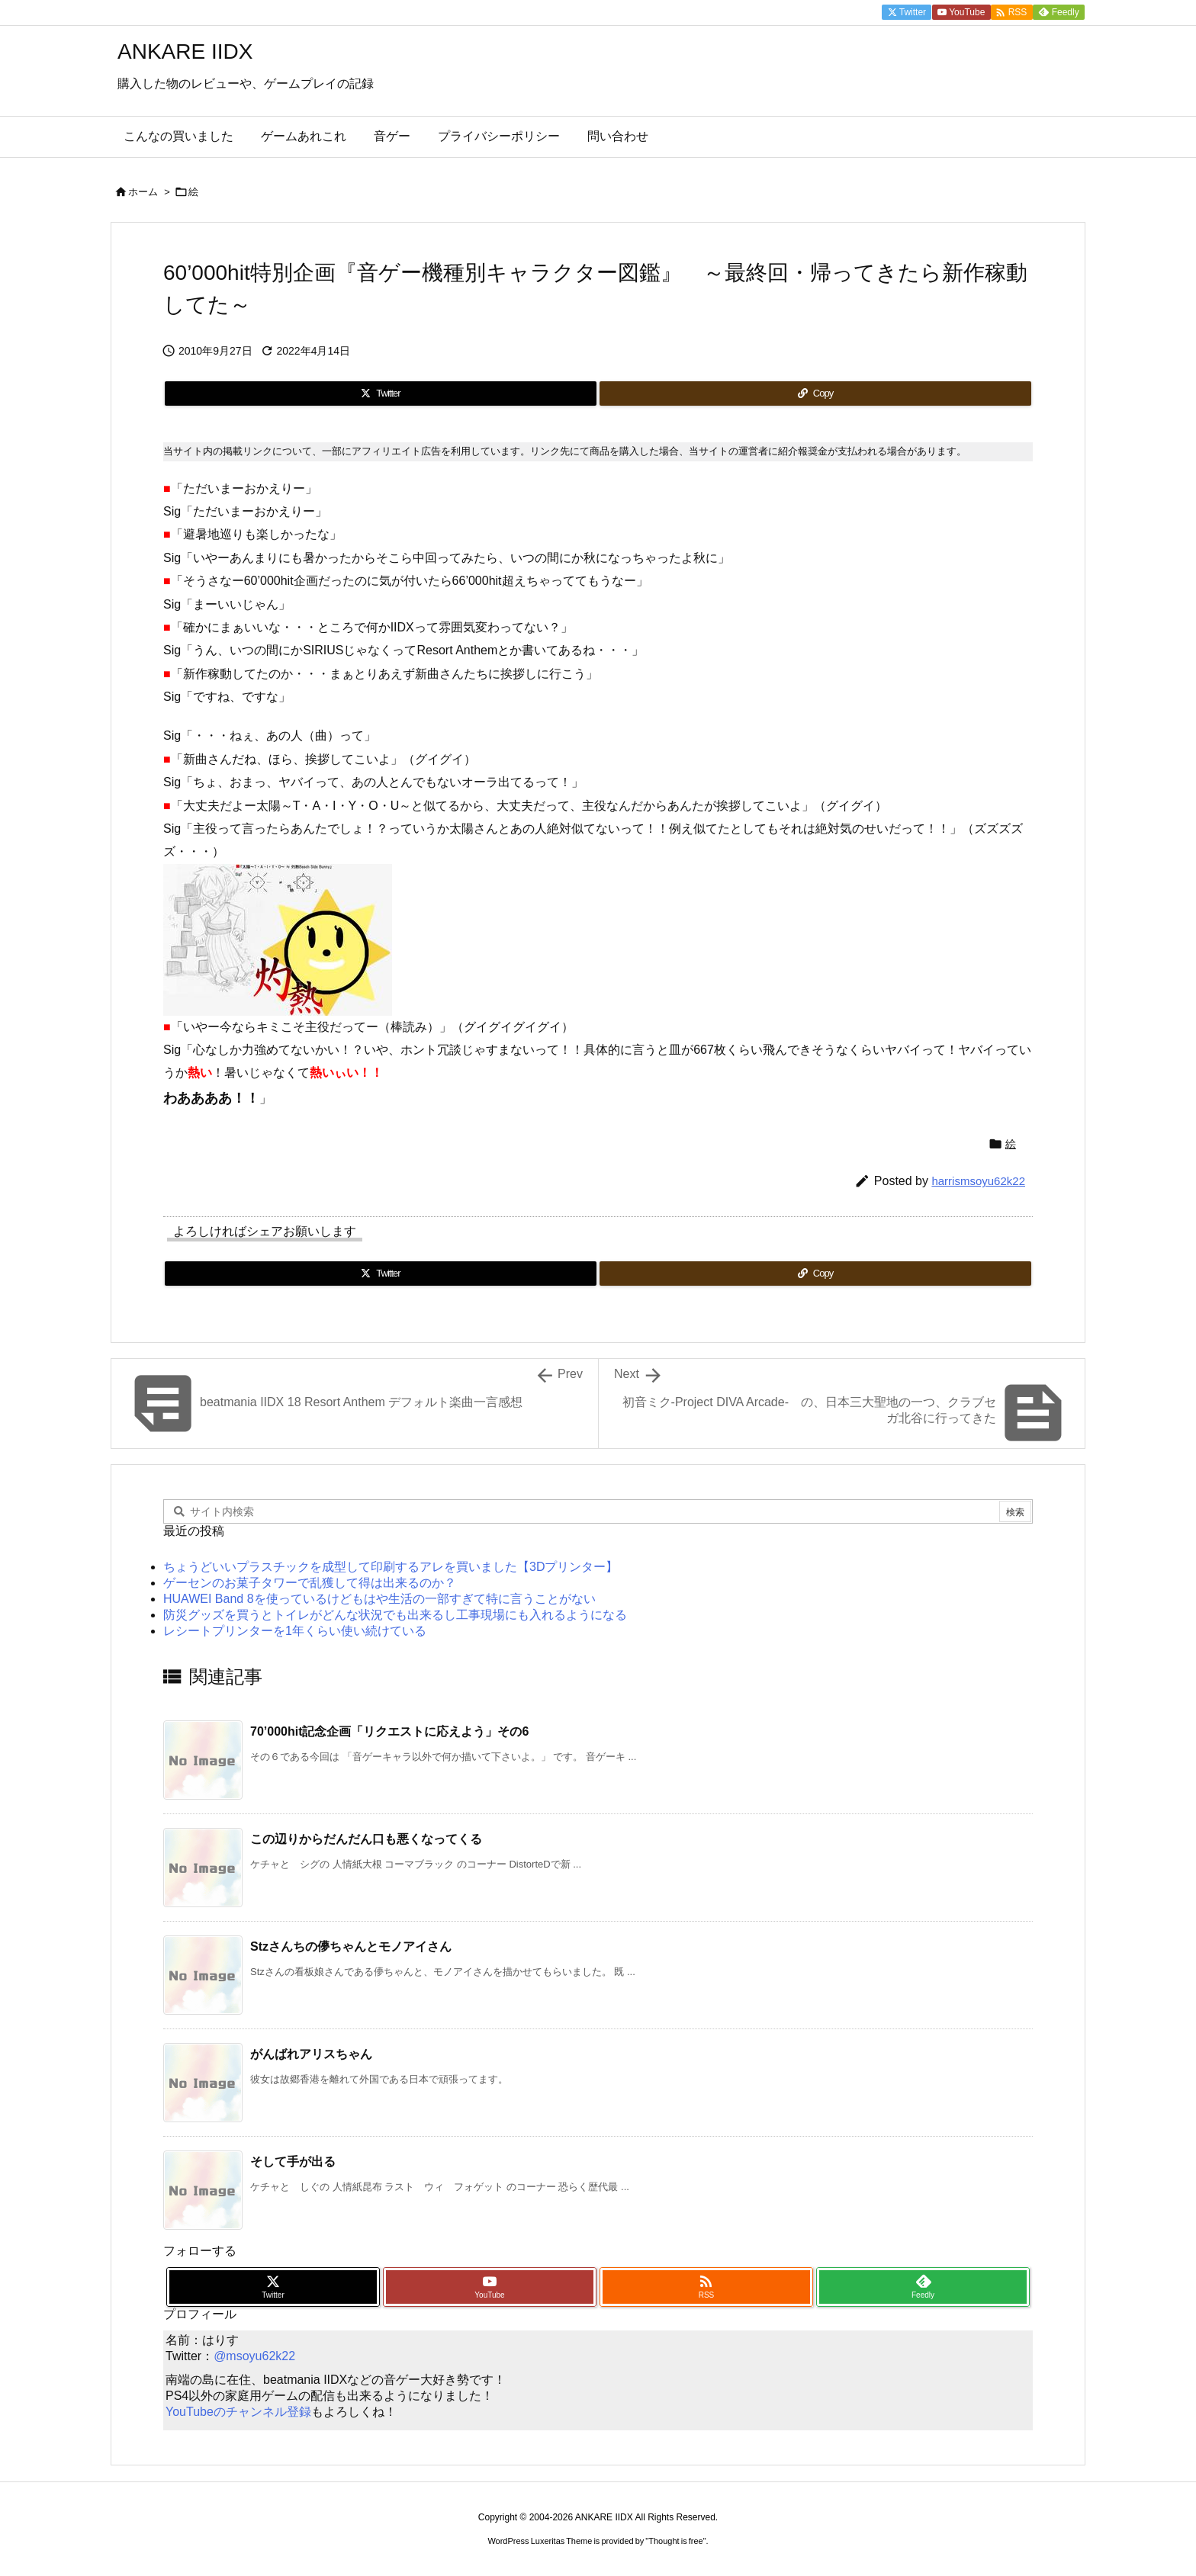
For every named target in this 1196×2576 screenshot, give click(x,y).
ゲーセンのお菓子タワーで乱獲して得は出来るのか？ (309, 1582)
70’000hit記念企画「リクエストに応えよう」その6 (389, 1731)
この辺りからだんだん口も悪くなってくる (366, 1838)
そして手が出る (293, 2161)
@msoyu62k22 (254, 2356)
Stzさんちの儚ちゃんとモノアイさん (351, 1946)
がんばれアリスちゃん (311, 2054)
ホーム (143, 192)
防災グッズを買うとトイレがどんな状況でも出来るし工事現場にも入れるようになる (395, 1614)
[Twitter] (380, 393)
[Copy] (815, 393)
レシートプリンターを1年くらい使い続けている (294, 1630)
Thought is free (675, 2540)
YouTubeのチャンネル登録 (238, 2411)
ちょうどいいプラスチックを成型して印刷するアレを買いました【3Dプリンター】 (390, 1566)
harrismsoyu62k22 (978, 1180)
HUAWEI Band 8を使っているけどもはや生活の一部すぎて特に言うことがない (379, 1598)
